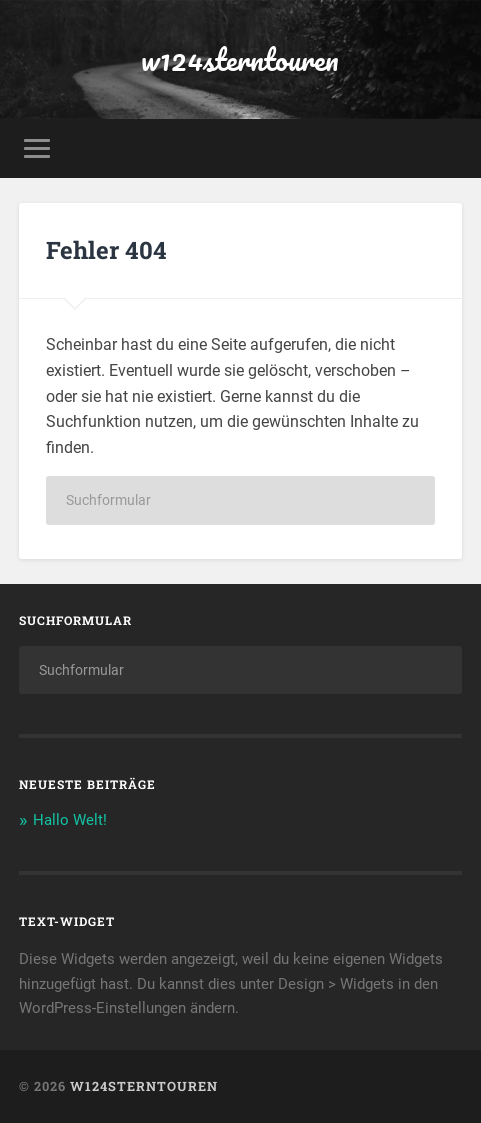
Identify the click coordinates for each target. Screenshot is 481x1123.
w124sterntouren (240, 59)
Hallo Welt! (70, 820)
